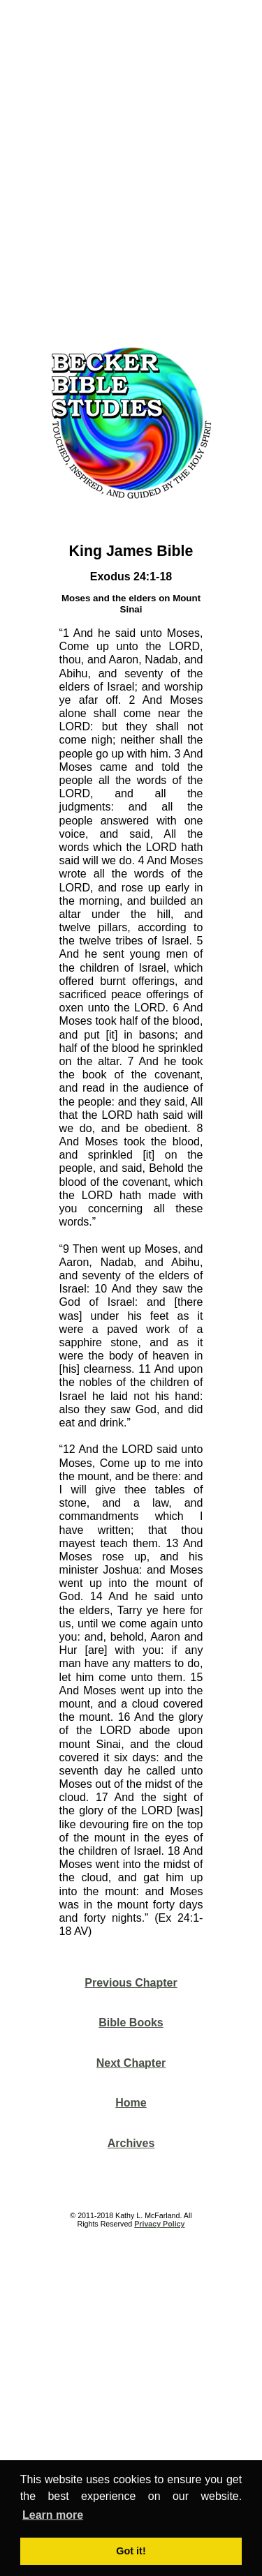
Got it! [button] (130, 2550)
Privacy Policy (159, 2224)
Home (130, 2103)
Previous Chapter (131, 1983)
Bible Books (131, 2022)
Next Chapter (131, 2063)
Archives (131, 2143)
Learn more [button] (52, 2515)
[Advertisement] (131, 168)
